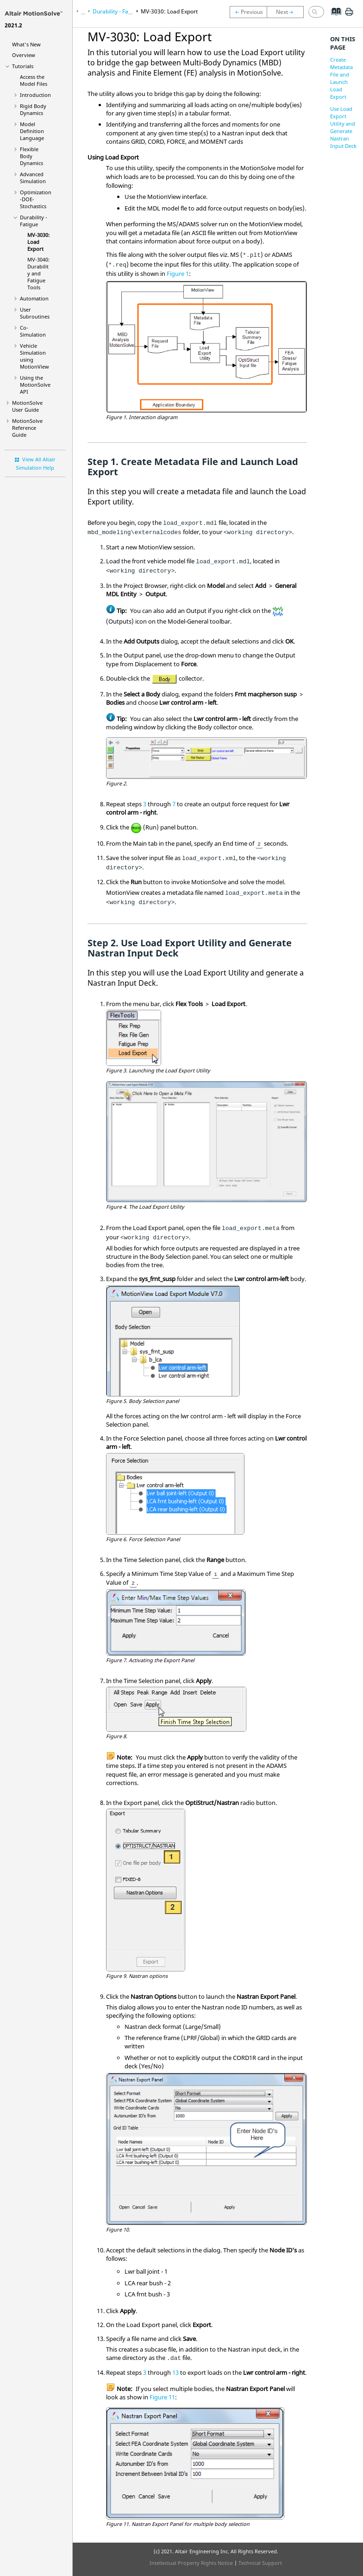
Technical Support (260, 2562)
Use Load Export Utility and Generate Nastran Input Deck (343, 127)
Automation (34, 298)
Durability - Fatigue (33, 221)
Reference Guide (27, 427)
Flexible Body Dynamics (31, 156)
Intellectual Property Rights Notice (191, 2562)
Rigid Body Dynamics (33, 109)
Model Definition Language (32, 131)
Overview (23, 54)
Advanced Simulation (33, 178)
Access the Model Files (33, 80)
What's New (26, 44)
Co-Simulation (33, 331)
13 (175, 2372)
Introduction (35, 94)
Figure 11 (162, 2397)
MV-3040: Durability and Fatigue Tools (38, 273)
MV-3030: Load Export (38, 241)
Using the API (35, 384)
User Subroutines (35, 313)
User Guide (27, 406)
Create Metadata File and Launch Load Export (341, 78)
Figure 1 (178, 273)
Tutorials (22, 66)
